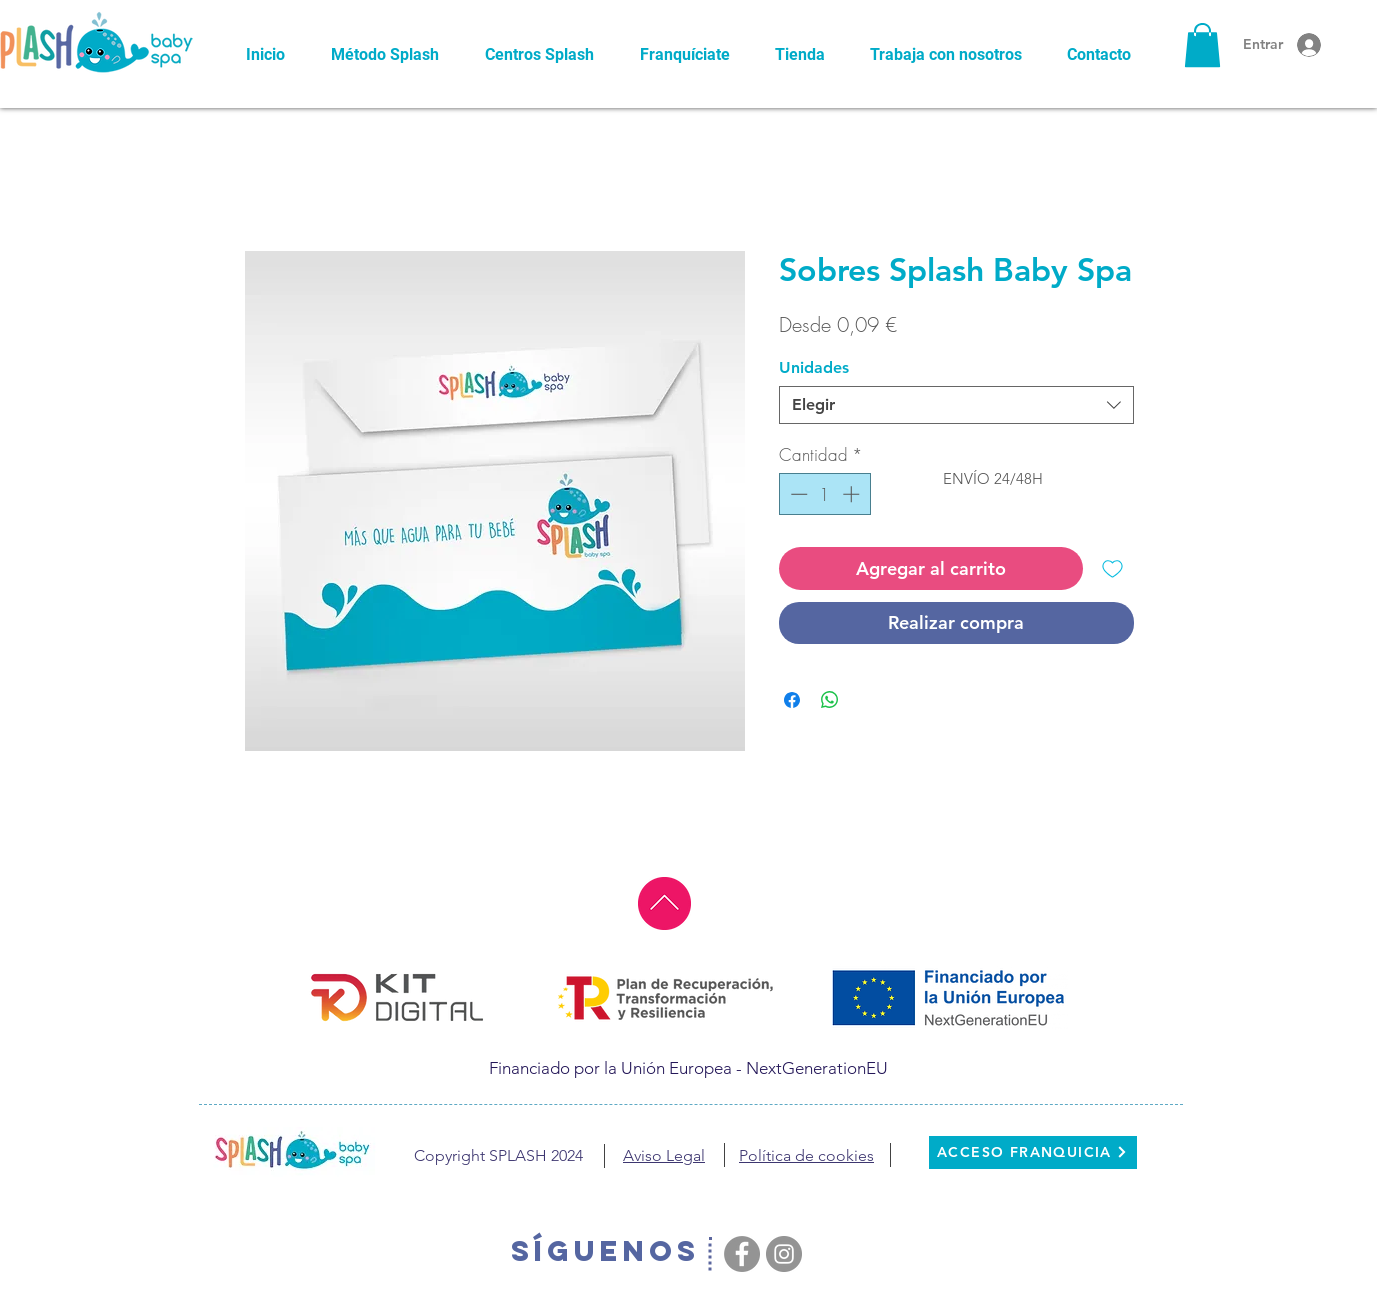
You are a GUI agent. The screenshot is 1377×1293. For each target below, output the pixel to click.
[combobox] (956, 405)
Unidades (814, 367)
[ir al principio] (664, 903)
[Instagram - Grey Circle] (784, 1254)
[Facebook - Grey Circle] (742, 1254)
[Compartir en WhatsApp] (830, 700)
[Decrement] (797, 494)
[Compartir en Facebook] (792, 700)
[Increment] (853, 494)
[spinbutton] (824, 494)
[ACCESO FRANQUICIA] (1033, 1152)
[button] (1202, 45)
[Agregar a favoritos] (1112, 568)
